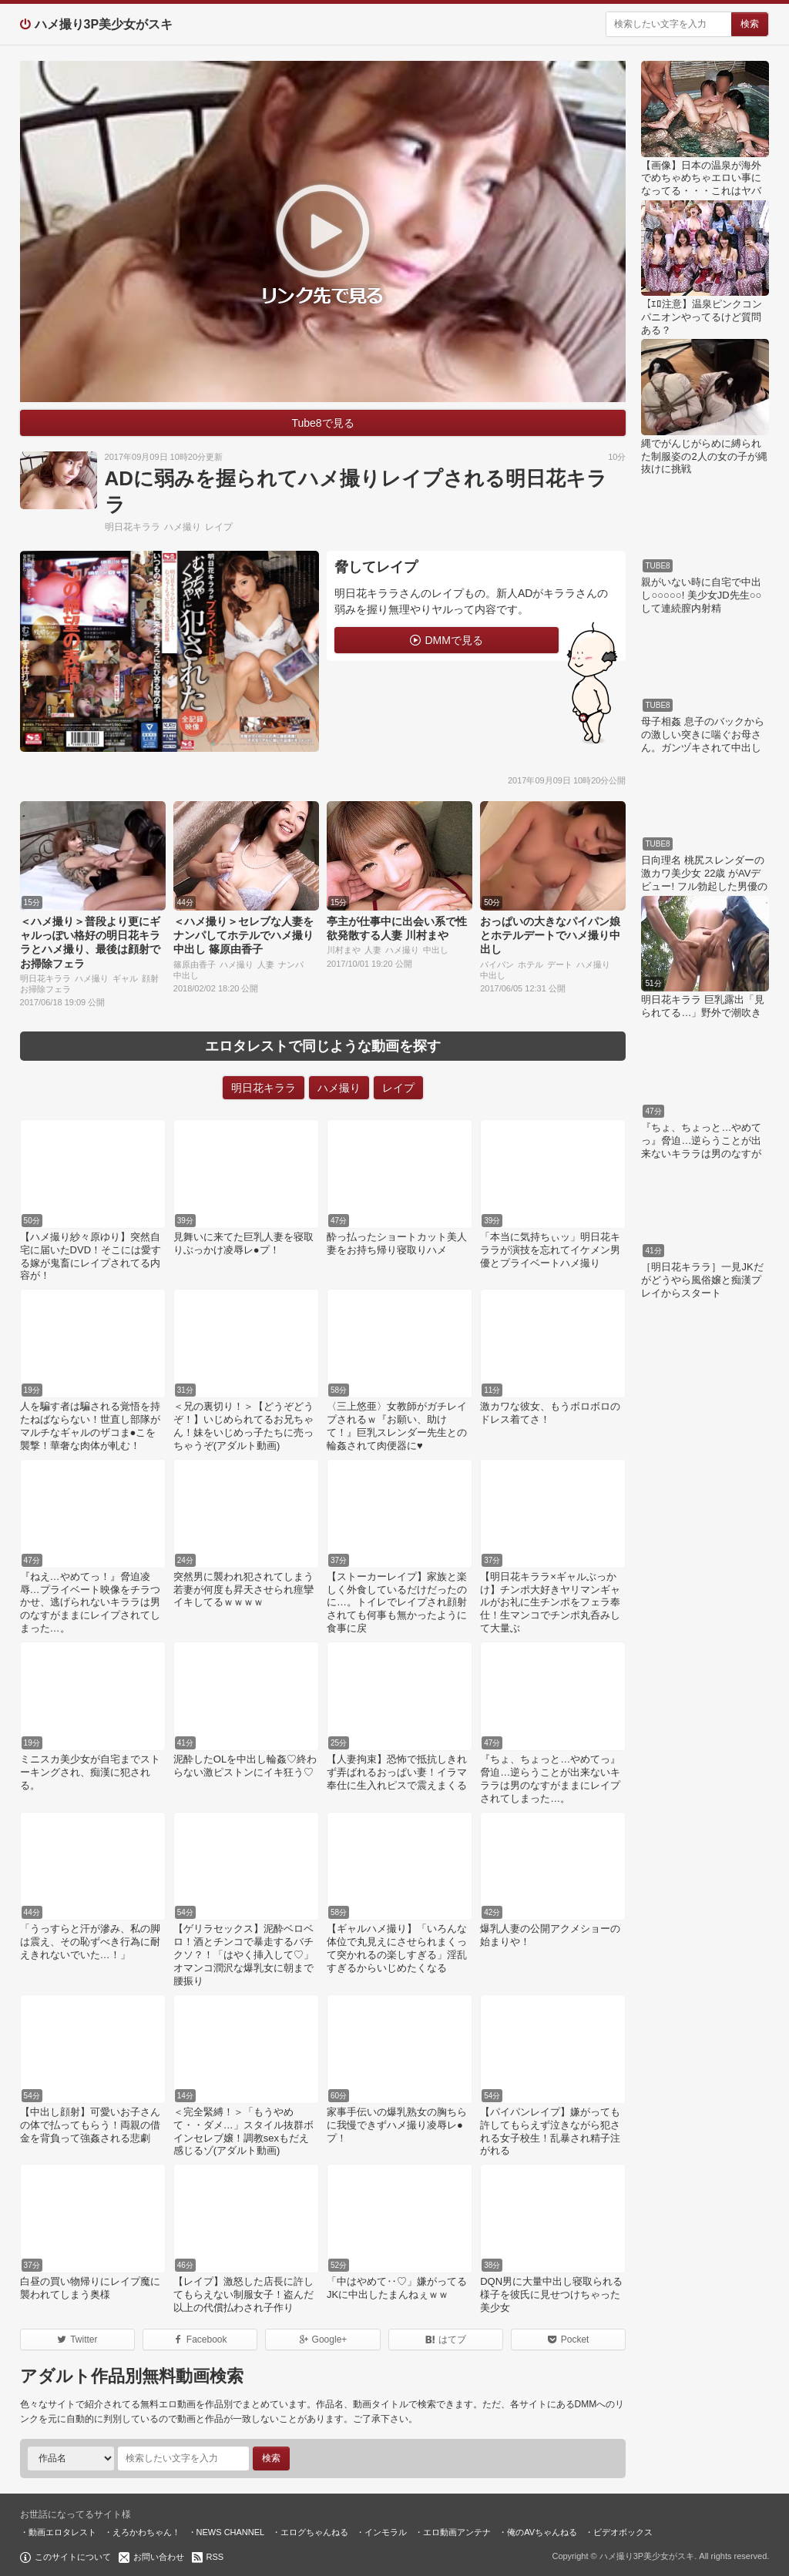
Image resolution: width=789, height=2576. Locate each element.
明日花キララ (132, 527)
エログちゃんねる (314, 2532)
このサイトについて (73, 2556)
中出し (186, 975)
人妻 (265, 964)
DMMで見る (453, 640)
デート (559, 964)
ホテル (530, 964)
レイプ (219, 527)
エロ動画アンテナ (457, 2532)
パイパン (497, 964)
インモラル (385, 2532)
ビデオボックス (623, 2532)
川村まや (344, 949)
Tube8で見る (322, 423)
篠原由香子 (194, 964)
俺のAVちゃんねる (542, 2532)
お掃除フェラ (45, 989)
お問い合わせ (158, 2556)
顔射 (150, 978)
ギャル (125, 978)
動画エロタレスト (62, 2532)
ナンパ (291, 964)
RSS (215, 2556)
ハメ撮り (182, 527)
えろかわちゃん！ (146, 2532)
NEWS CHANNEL (230, 2532)
